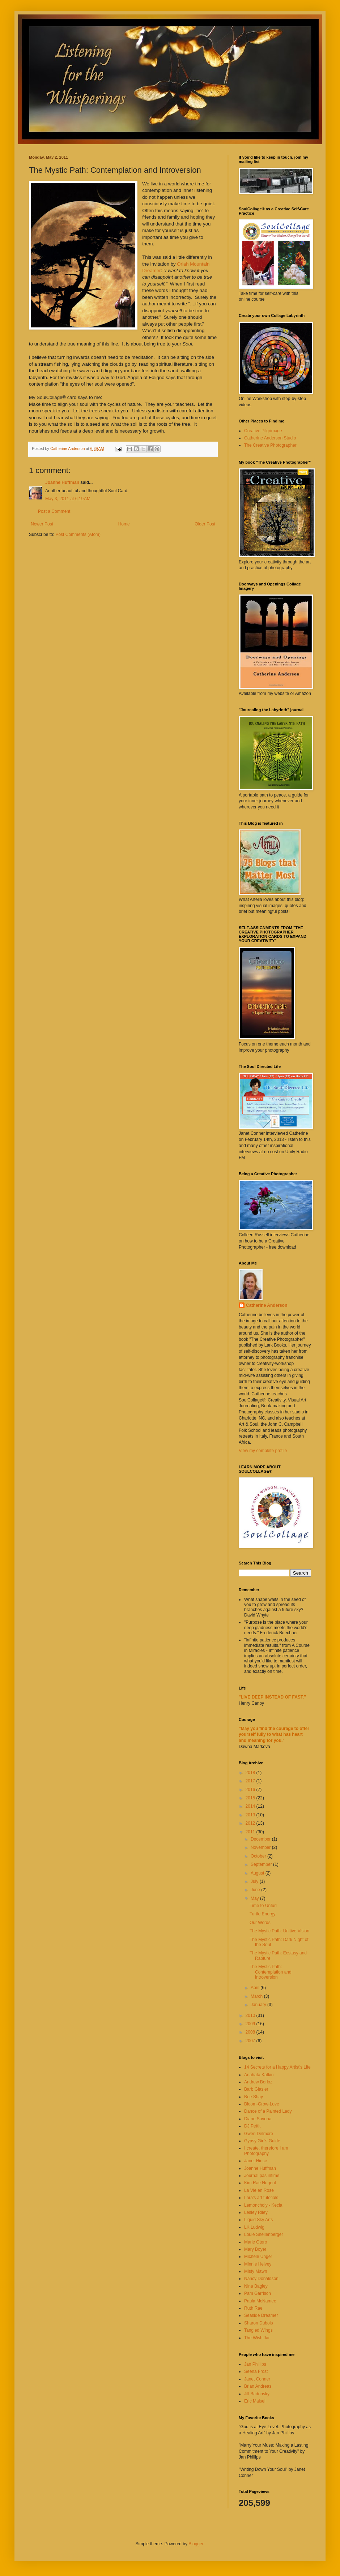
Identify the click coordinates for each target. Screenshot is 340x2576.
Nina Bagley (256, 2286)
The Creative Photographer (270, 445)
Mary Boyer (255, 2249)
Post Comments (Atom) (78, 534)
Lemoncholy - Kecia (263, 2205)
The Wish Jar (257, 2337)
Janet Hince (255, 2160)
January (259, 2004)
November (261, 1847)
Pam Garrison (257, 2293)
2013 (251, 1814)
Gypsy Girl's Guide (262, 2140)
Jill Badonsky (256, 2393)
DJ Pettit (252, 2126)
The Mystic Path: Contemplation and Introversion (271, 1972)
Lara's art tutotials (261, 2197)
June (256, 1889)
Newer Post (42, 524)
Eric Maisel (254, 2401)
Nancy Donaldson (261, 2278)
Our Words (260, 1922)
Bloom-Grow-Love (261, 2104)
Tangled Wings (258, 2330)
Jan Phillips (255, 2364)
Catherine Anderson (266, 1305)
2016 (251, 1789)
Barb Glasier (256, 2089)
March (257, 1996)
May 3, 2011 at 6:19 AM (67, 498)
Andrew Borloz (258, 2082)
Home (124, 524)
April (255, 1987)
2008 (251, 2032)
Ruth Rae (253, 2308)
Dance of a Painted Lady (268, 2111)
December (261, 1839)
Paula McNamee (260, 2301)
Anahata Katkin (258, 2074)
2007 (251, 2040)
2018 (251, 1772)
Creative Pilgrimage (263, 430)
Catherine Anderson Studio (270, 438)
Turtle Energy (263, 1913)
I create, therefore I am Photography (266, 2151)
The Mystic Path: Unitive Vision (279, 1930)
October (259, 1856)
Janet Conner (257, 2379)
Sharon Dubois (258, 2323)
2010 (251, 2015)
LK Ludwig (254, 2227)
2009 (251, 2023)
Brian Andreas (257, 2386)
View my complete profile (263, 1450)
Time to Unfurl (263, 1905)
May (255, 1898)
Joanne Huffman (62, 482)
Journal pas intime (261, 2175)
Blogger (195, 2543)
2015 (251, 1797)
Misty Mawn (255, 2271)
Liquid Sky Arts (258, 2219)
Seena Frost (256, 2371)
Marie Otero (255, 2242)
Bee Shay (253, 2096)
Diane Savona (257, 2118)
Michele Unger (258, 2256)
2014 (251, 1806)
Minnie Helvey (257, 2264)
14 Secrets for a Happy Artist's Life (277, 2067)
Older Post (205, 524)
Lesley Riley (256, 2212)
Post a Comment (54, 511)
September (262, 1864)
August (258, 1873)
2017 (251, 1780)
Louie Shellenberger (263, 2234)
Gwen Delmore (258, 2133)
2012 (251, 1823)
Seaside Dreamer (261, 2315)
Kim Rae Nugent (260, 2182)
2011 (251, 1831)
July (255, 1881)
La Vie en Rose (259, 2190)
